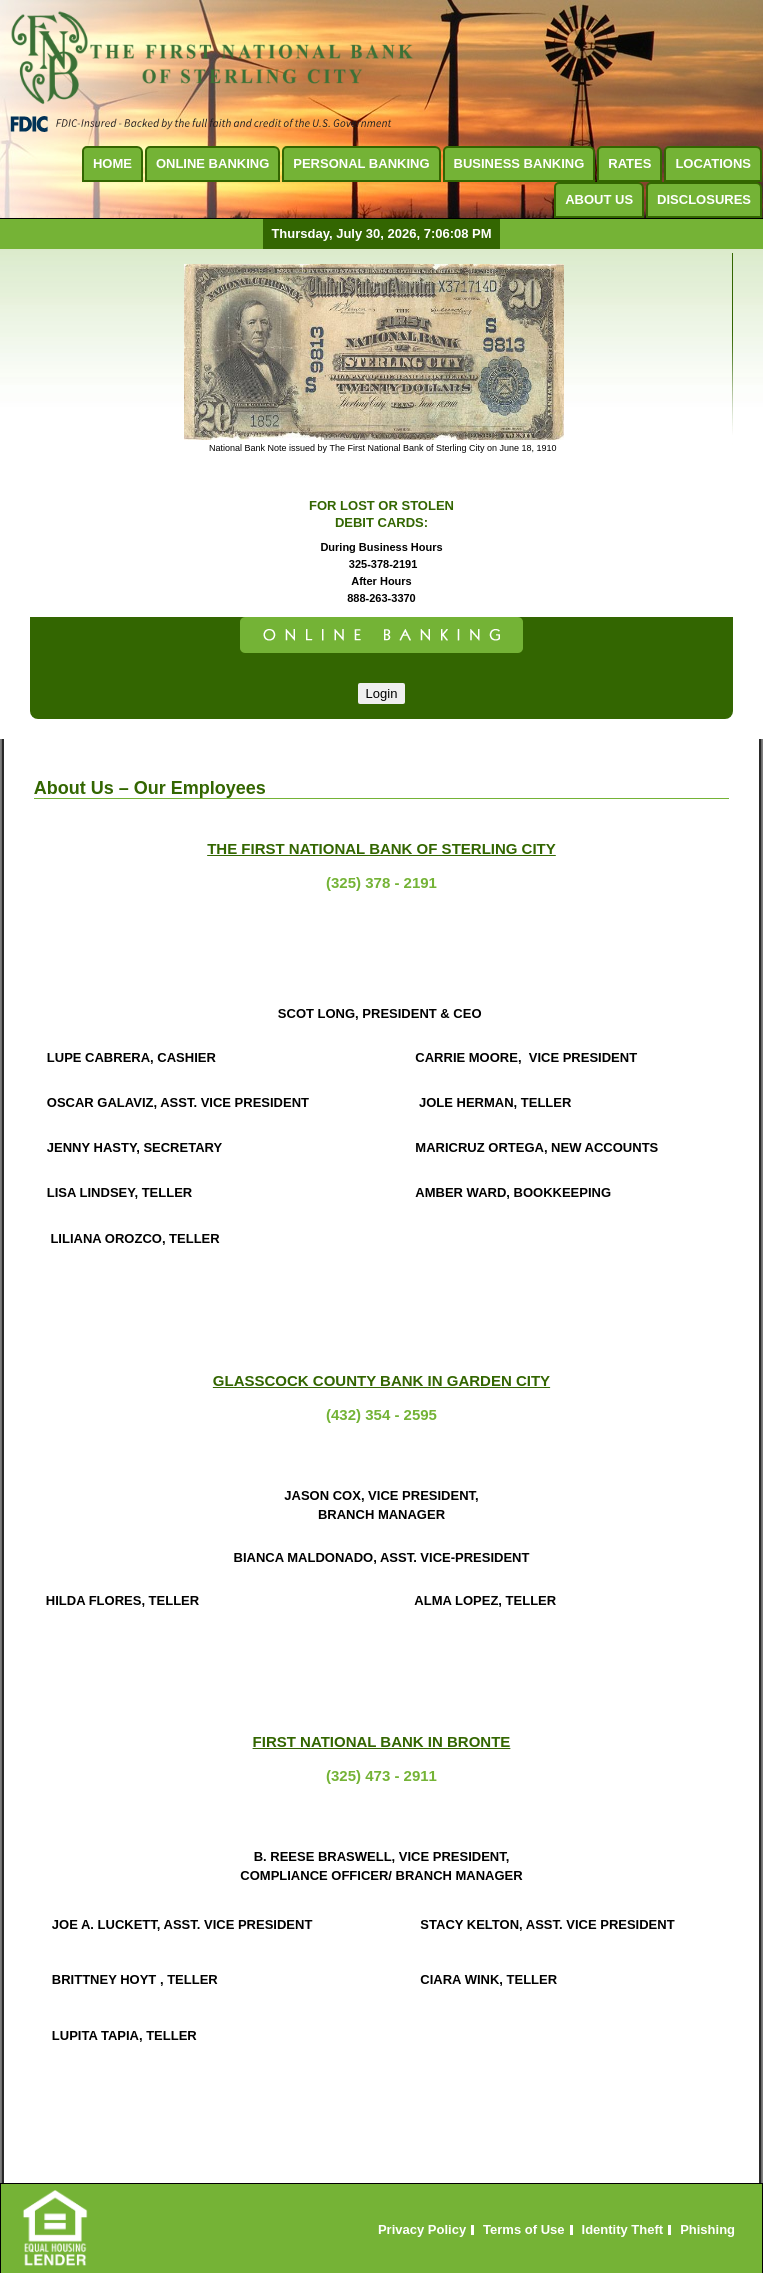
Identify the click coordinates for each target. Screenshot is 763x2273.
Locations (713, 163)
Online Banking (212, 163)
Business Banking (519, 163)
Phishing (707, 2230)
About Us (599, 199)
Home (112, 163)
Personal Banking (361, 163)
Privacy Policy (422, 2230)
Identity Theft (623, 2230)
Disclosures (704, 199)
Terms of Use (523, 2230)
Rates (629, 163)
